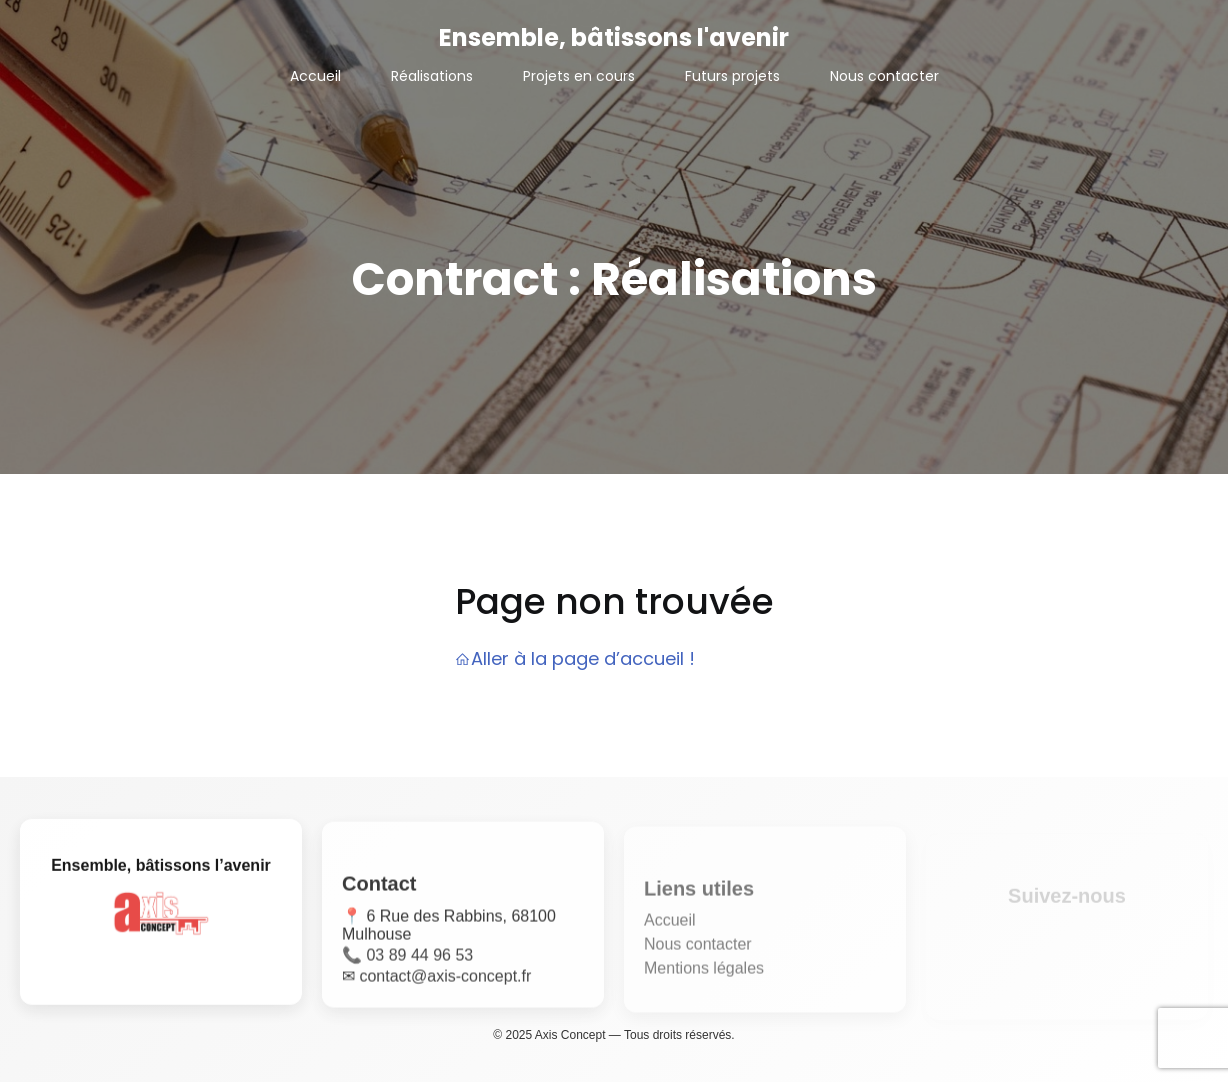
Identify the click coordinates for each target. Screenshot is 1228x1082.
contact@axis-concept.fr (445, 980)
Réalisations (432, 76)
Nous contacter (884, 76)
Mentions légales (704, 974)
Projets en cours (579, 76)
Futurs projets (732, 76)
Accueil (315, 76)
